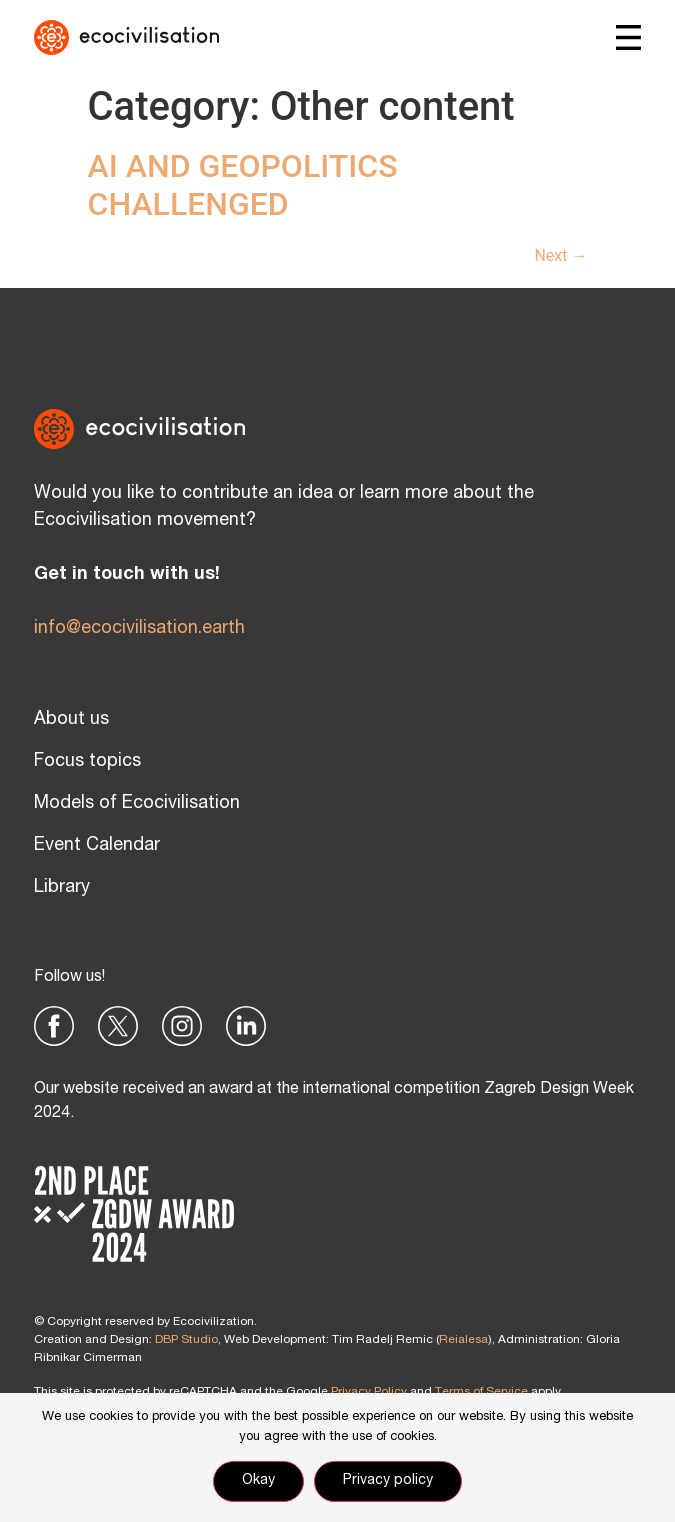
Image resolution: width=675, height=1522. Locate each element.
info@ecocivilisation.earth (139, 629)
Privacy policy (388, 1481)
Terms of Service (481, 1392)
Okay (258, 1481)
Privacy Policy (369, 1392)
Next (560, 255)
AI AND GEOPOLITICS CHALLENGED (243, 185)
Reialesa (463, 1340)
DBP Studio (186, 1340)
